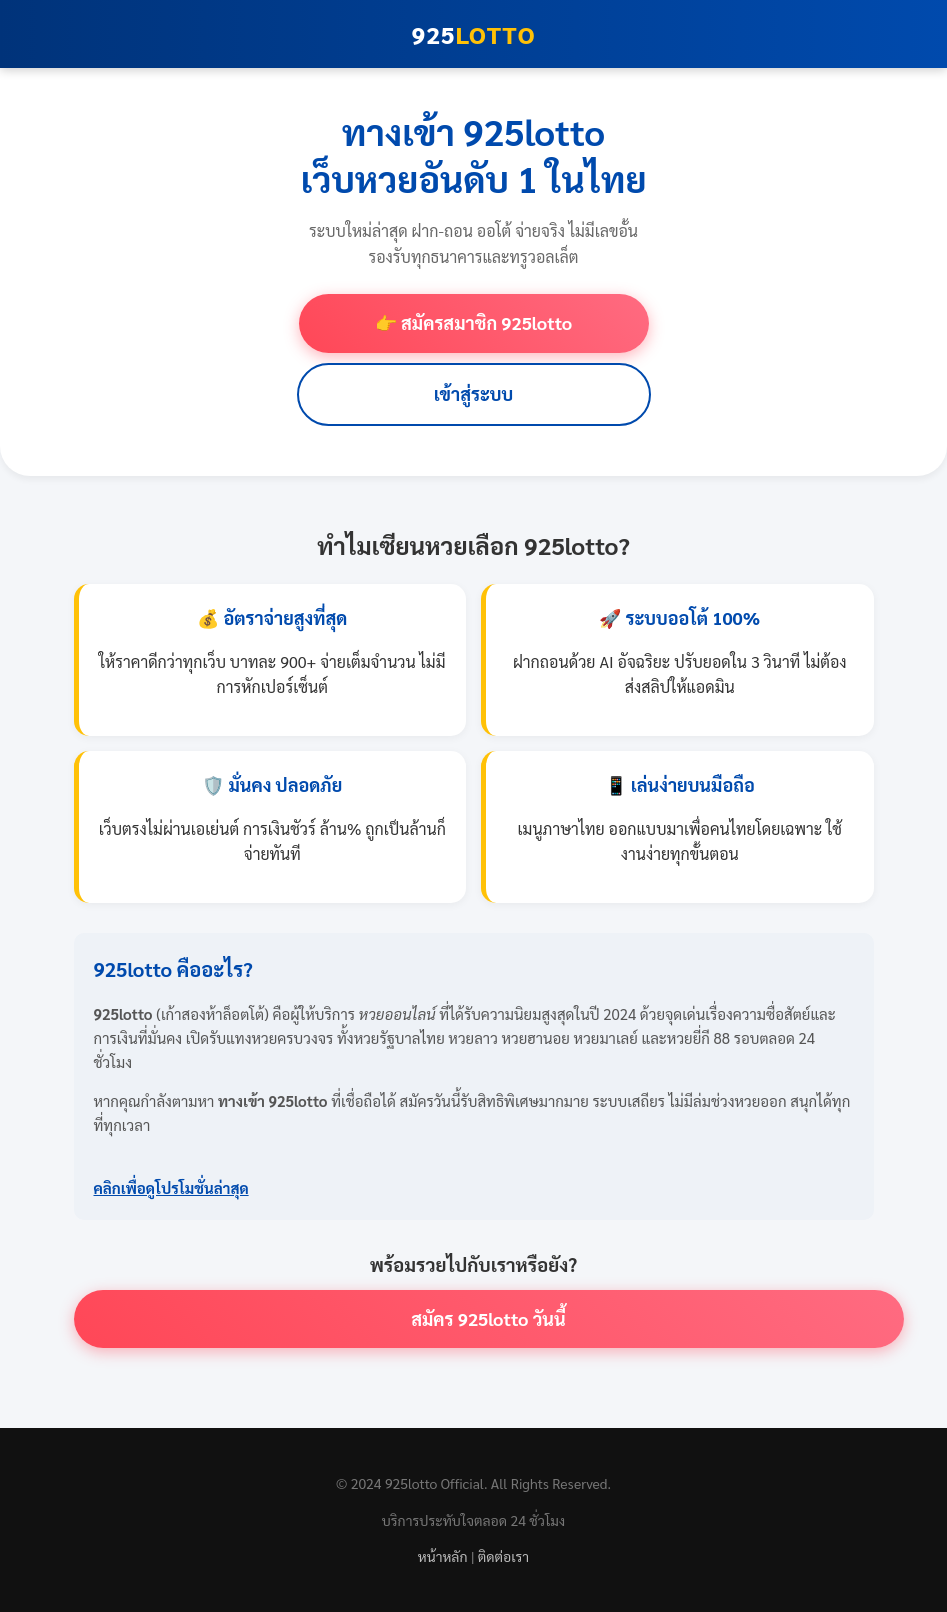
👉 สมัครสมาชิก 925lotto (473, 322)
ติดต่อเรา (503, 1556)
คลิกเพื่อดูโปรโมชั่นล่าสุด (171, 1187)
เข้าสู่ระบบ (474, 393)
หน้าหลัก (443, 1556)
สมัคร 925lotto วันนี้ (488, 1318)
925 (474, 34)
